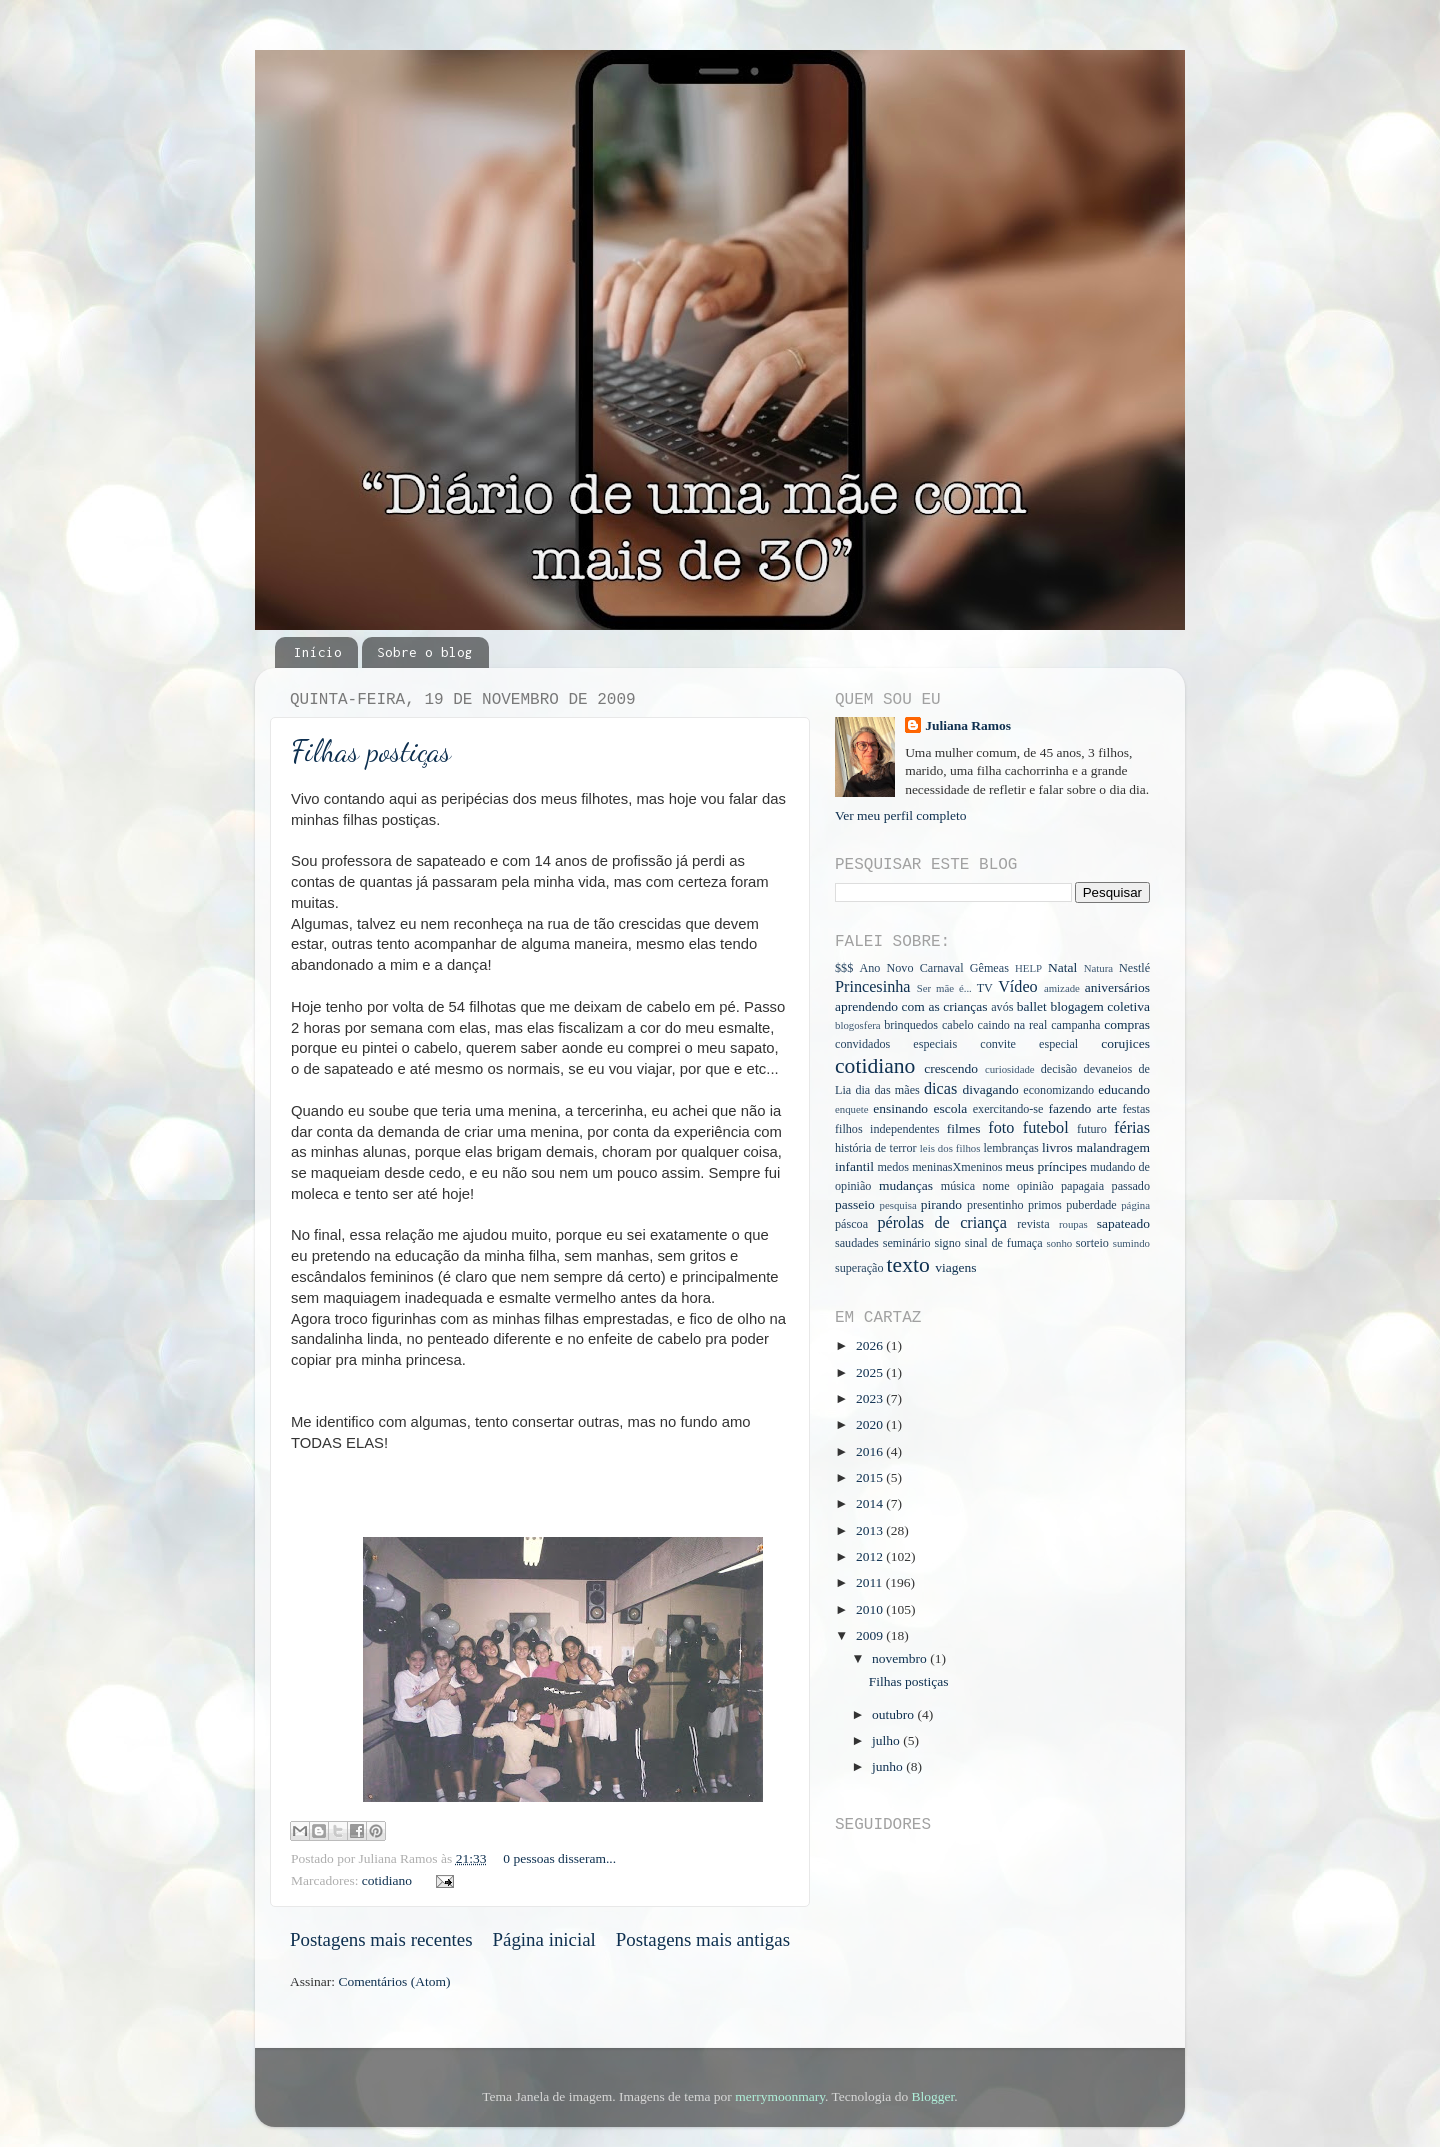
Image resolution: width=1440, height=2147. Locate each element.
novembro (901, 1658)
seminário (907, 1243)
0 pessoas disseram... (559, 1858)
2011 (871, 1582)
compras (1127, 1024)
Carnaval (942, 968)
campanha (1075, 1025)
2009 (871, 1635)
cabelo (958, 1025)
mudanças (906, 1185)
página (1135, 1205)
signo (947, 1243)
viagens (955, 1267)
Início (318, 652)
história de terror (876, 1148)
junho (889, 1766)
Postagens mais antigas (703, 1939)
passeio (855, 1204)
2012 (871, 1556)
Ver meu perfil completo (901, 815)
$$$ (844, 968)
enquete (852, 1109)
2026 (871, 1345)
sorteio (1092, 1243)
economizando (1058, 1090)
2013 (871, 1530)
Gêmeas (989, 968)
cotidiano (387, 1880)
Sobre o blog (425, 652)
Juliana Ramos (968, 725)
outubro (894, 1714)
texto (908, 1265)
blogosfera (858, 1025)
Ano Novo (886, 968)
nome (996, 1186)
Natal (1062, 967)
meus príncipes (1046, 1166)
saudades (857, 1243)
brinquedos (911, 1025)
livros (1057, 1147)
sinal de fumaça (1004, 1243)
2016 (871, 1451)
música (958, 1186)
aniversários (1117, 987)
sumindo (1131, 1243)
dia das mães (887, 1090)
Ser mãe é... (944, 988)
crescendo (951, 1068)
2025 (871, 1372)
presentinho (995, 1205)
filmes (964, 1128)
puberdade (1091, 1205)
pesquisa (898, 1205)
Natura (1098, 968)
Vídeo (1018, 987)
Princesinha (873, 987)
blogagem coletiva (1100, 1006)
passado (1131, 1186)
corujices (1125, 1043)
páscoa (851, 1224)
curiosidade (1010, 1069)
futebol (1046, 1128)
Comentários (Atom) (394, 1981)
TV (985, 988)
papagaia (1082, 1186)
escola (951, 1108)
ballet (1032, 1006)
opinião (1035, 1186)
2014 (871, 1503)
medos (893, 1167)
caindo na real (1013, 1025)
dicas (940, 1089)
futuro (1092, 1129)
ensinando (900, 1108)
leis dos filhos (950, 1148)
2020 (871, 1424)
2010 (871, 1609)
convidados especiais (896, 1044)
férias (1132, 1128)
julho (887, 1740)
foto (1001, 1128)
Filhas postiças (371, 751)
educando (1124, 1089)
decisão (1059, 1069)
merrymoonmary (780, 2096)
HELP (1028, 968)
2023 (871, 1398)
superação (859, 1268)
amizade (1062, 988)
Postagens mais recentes (381, 1939)
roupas (1073, 1224)
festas (1136, 1109)
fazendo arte (1083, 1108)
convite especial (1029, 1044)
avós (1002, 1007)
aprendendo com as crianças (911, 1006)
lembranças (1010, 1148)
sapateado (1123, 1223)
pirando (941, 1204)
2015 (871, 1477)
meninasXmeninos (957, 1167)
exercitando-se (1008, 1109)
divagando (990, 1089)
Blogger (933, 2096)
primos (1045, 1205)
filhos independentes (887, 1129)
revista (1033, 1224)
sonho (1059, 1243)
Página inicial (544, 1939)
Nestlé (1134, 968)
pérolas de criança (941, 1223)
